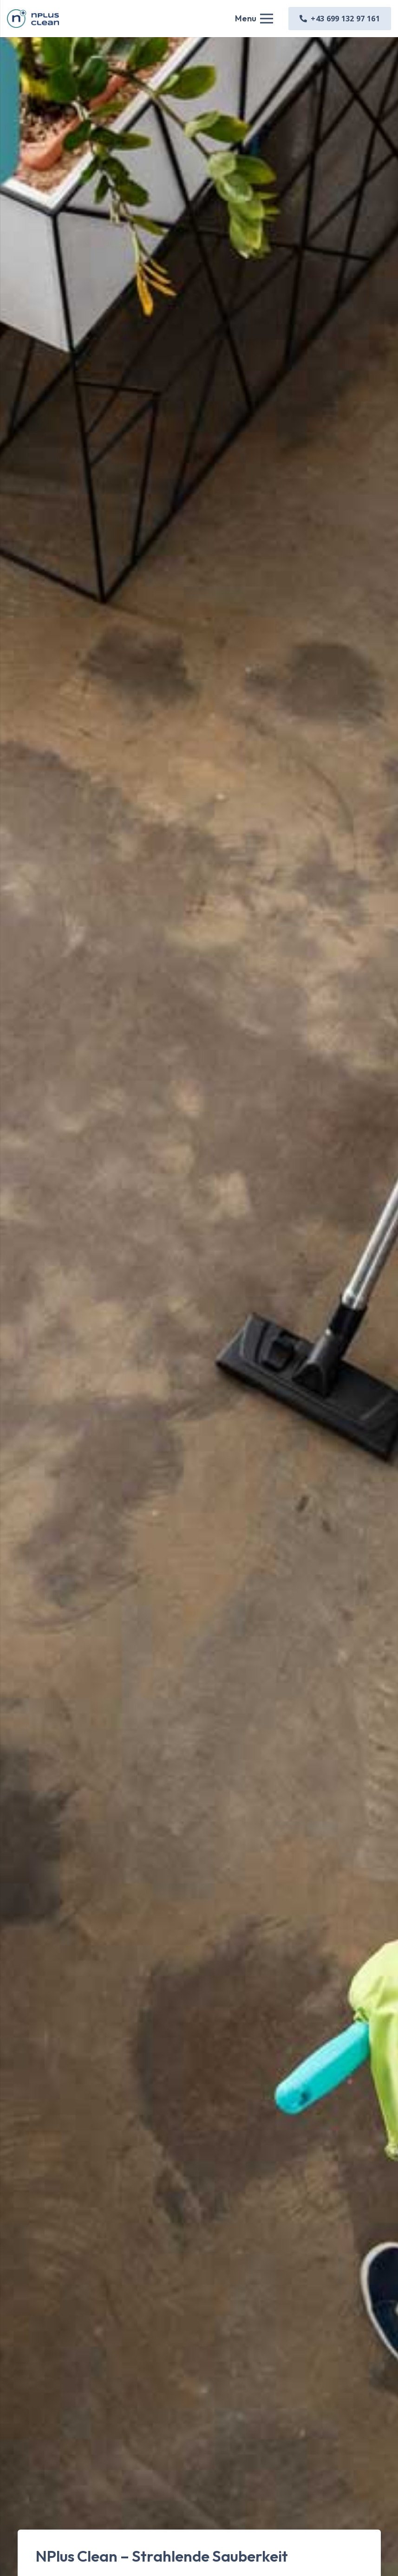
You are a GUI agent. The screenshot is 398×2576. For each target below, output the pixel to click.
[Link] (33, 18)
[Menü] (254, 18)
